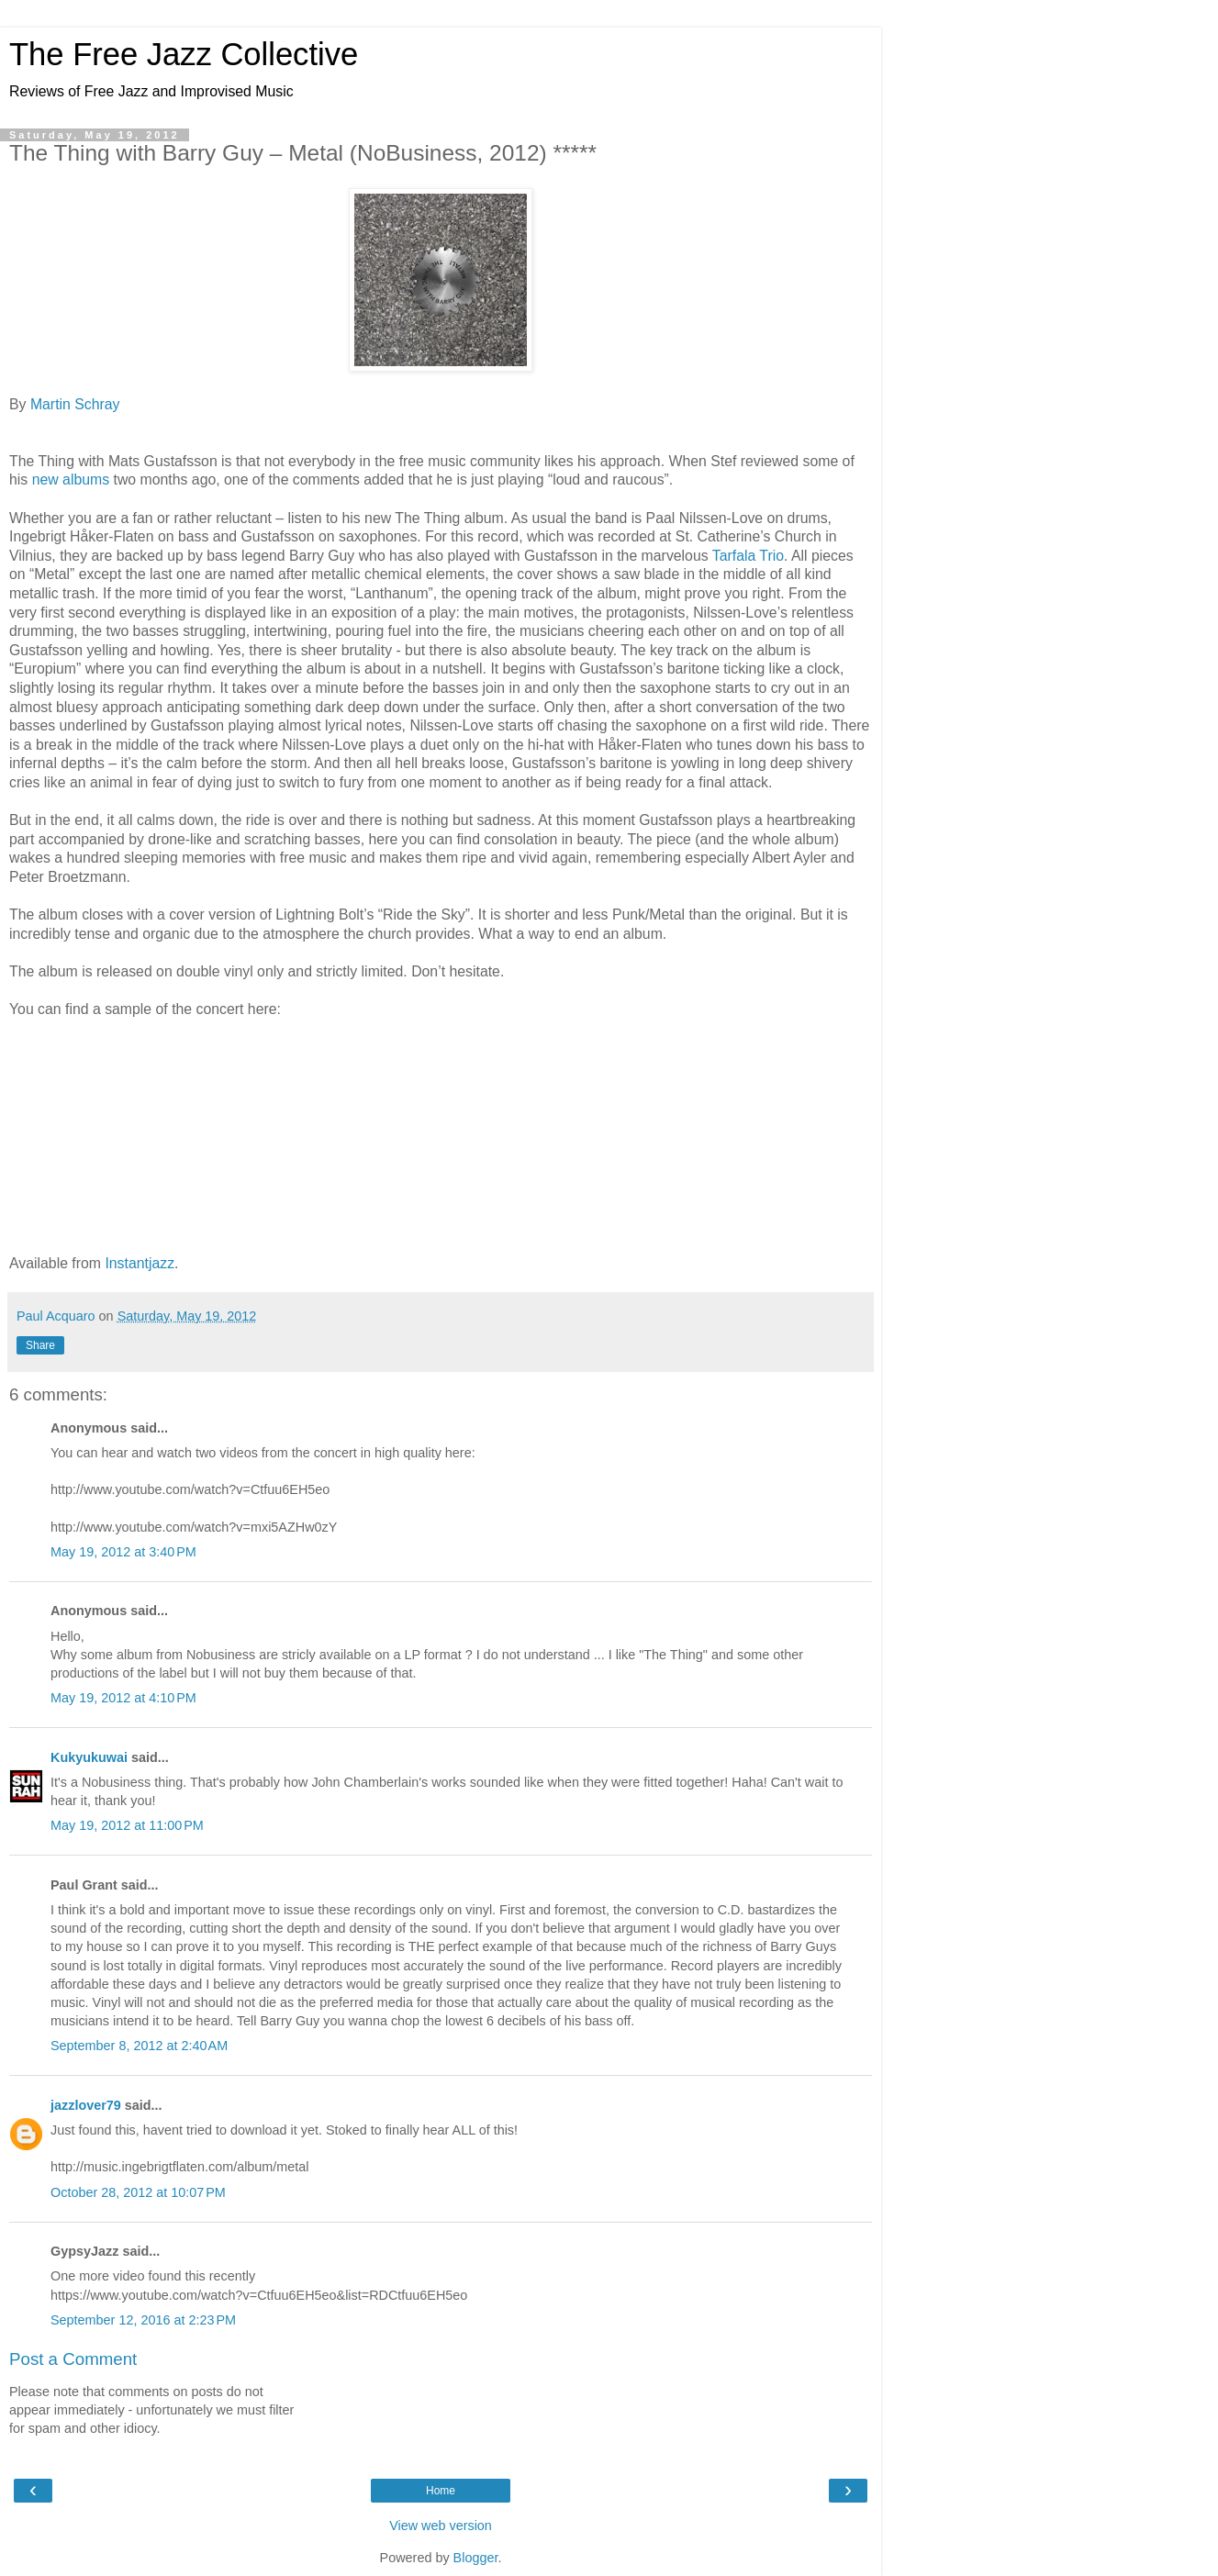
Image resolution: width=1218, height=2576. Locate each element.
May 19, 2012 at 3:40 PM (123, 1551)
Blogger (475, 2557)
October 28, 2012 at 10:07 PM (138, 2192)
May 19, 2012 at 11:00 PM (127, 1825)
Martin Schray (75, 404)
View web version (440, 2525)
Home (440, 2490)
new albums (70, 479)
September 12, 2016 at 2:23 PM (143, 2320)
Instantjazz (139, 1263)
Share (40, 1345)
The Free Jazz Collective (183, 54)
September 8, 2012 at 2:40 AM (139, 2045)
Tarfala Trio (748, 555)
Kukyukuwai (89, 1757)
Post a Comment (73, 2359)
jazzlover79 (85, 2105)
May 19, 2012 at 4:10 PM (123, 1697)
